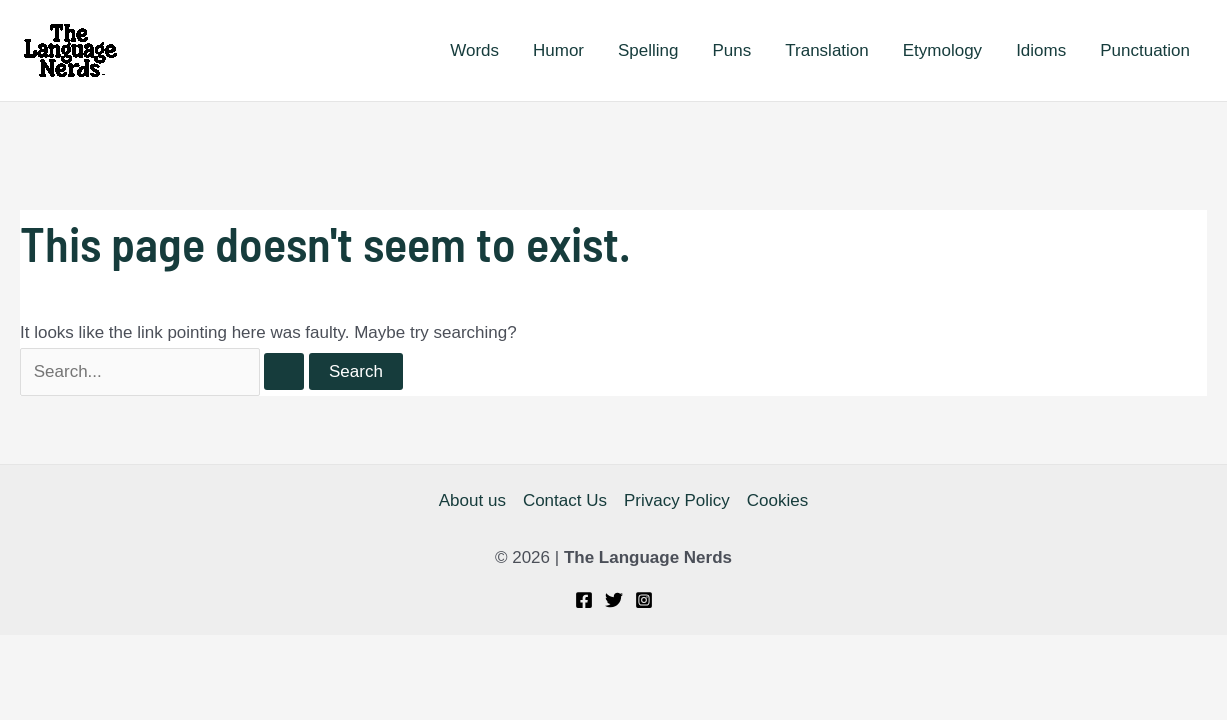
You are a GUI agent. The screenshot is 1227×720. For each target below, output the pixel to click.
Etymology (942, 50)
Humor (558, 50)
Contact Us (565, 500)
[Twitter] (614, 600)
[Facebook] (584, 600)
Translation (826, 50)
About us (472, 500)
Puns (732, 50)
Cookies (777, 500)
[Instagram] (644, 600)
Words (474, 50)
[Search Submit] (284, 371)
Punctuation (1145, 50)
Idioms (1041, 50)
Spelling (648, 50)
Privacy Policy (677, 500)
